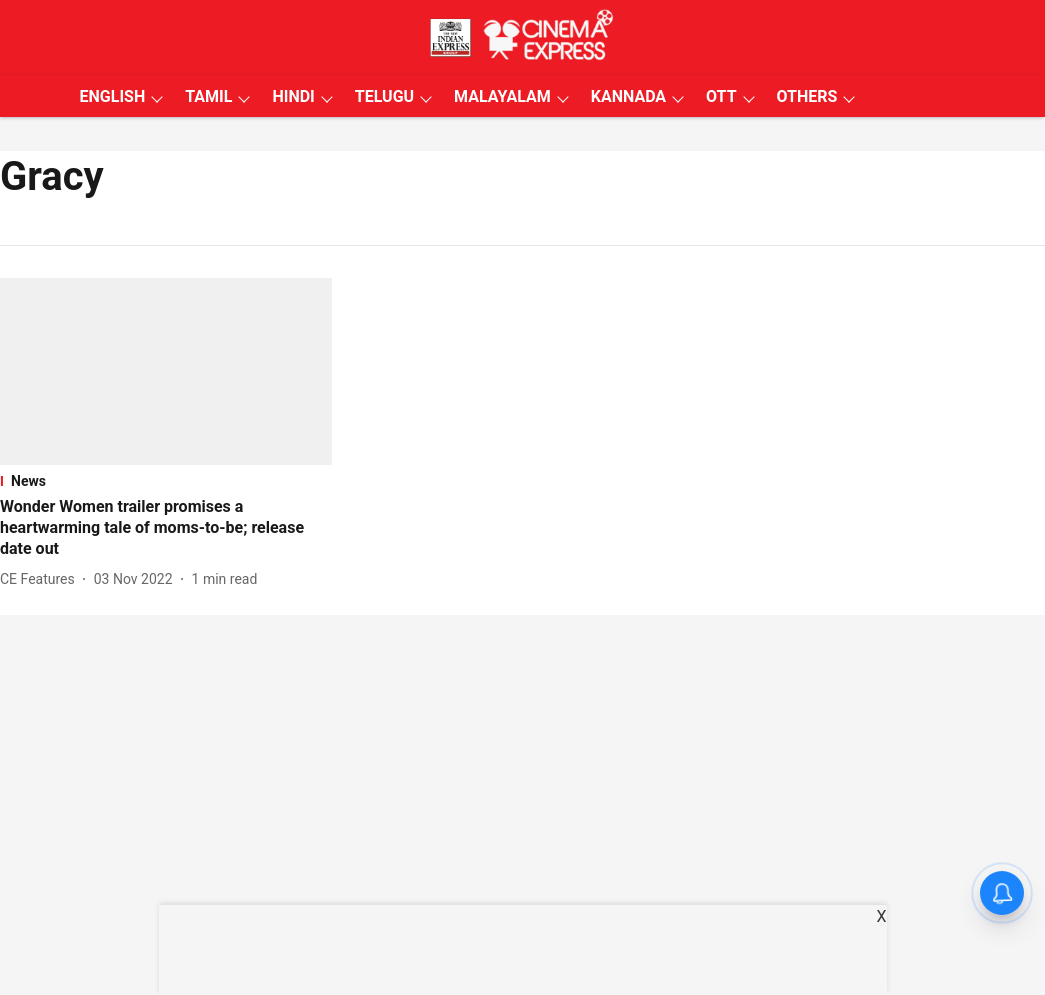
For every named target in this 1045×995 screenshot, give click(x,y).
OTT (721, 96)
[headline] (166, 528)
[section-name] (166, 481)
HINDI (293, 96)
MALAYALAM (502, 96)
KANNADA (628, 96)
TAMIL (208, 96)
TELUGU (384, 96)
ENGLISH (113, 96)
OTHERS (807, 96)
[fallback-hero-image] (166, 371)
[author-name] (41, 579)
